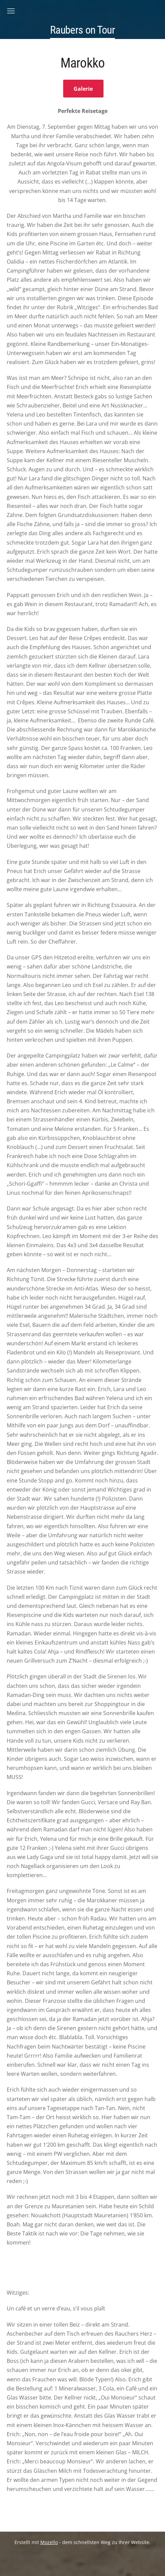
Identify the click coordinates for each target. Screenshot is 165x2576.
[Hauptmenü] (11, 11)
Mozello (49, 2542)
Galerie (83, 88)
